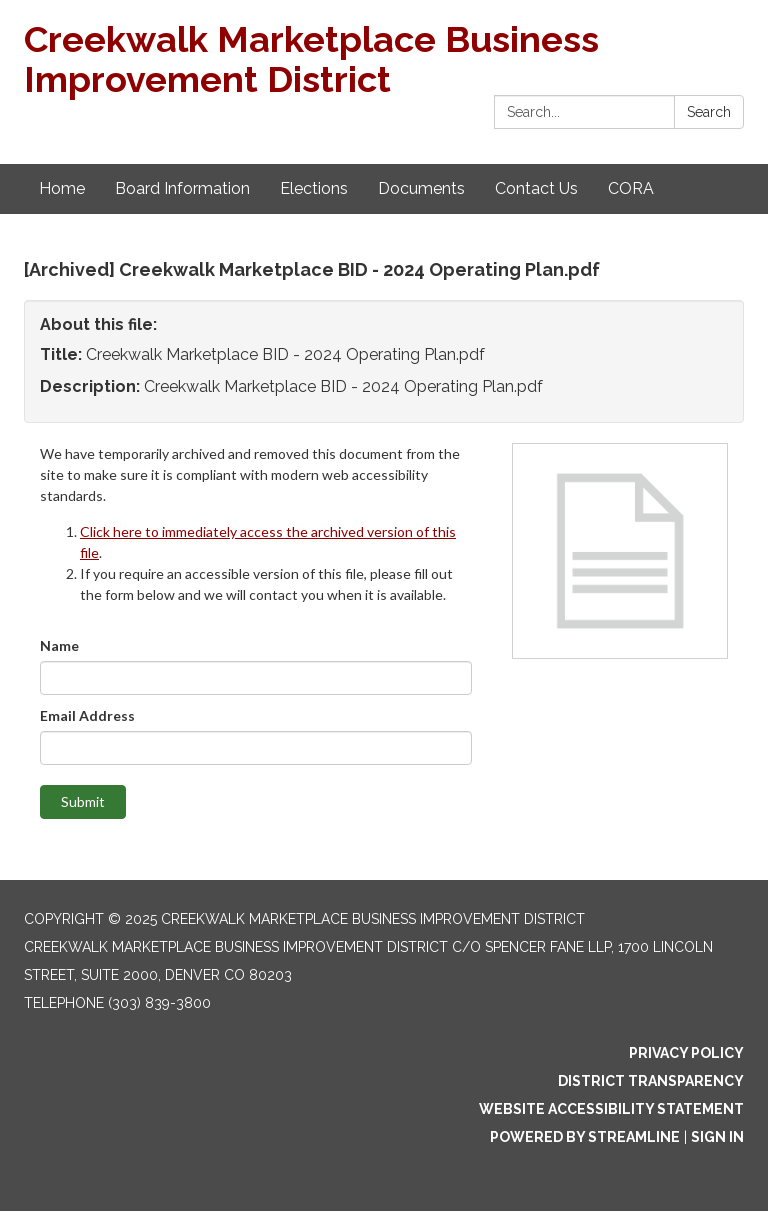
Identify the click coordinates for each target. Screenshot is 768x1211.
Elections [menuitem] (314, 188)
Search (709, 112)
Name (59, 645)
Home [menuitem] (62, 188)
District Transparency (651, 1081)
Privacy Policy (686, 1053)
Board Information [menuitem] (182, 188)
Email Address (87, 715)
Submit (83, 801)
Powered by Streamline (585, 1137)
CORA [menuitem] (631, 188)
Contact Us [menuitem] (536, 188)
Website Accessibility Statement (611, 1109)
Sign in (717, 1137)
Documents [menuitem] (421, 188)
